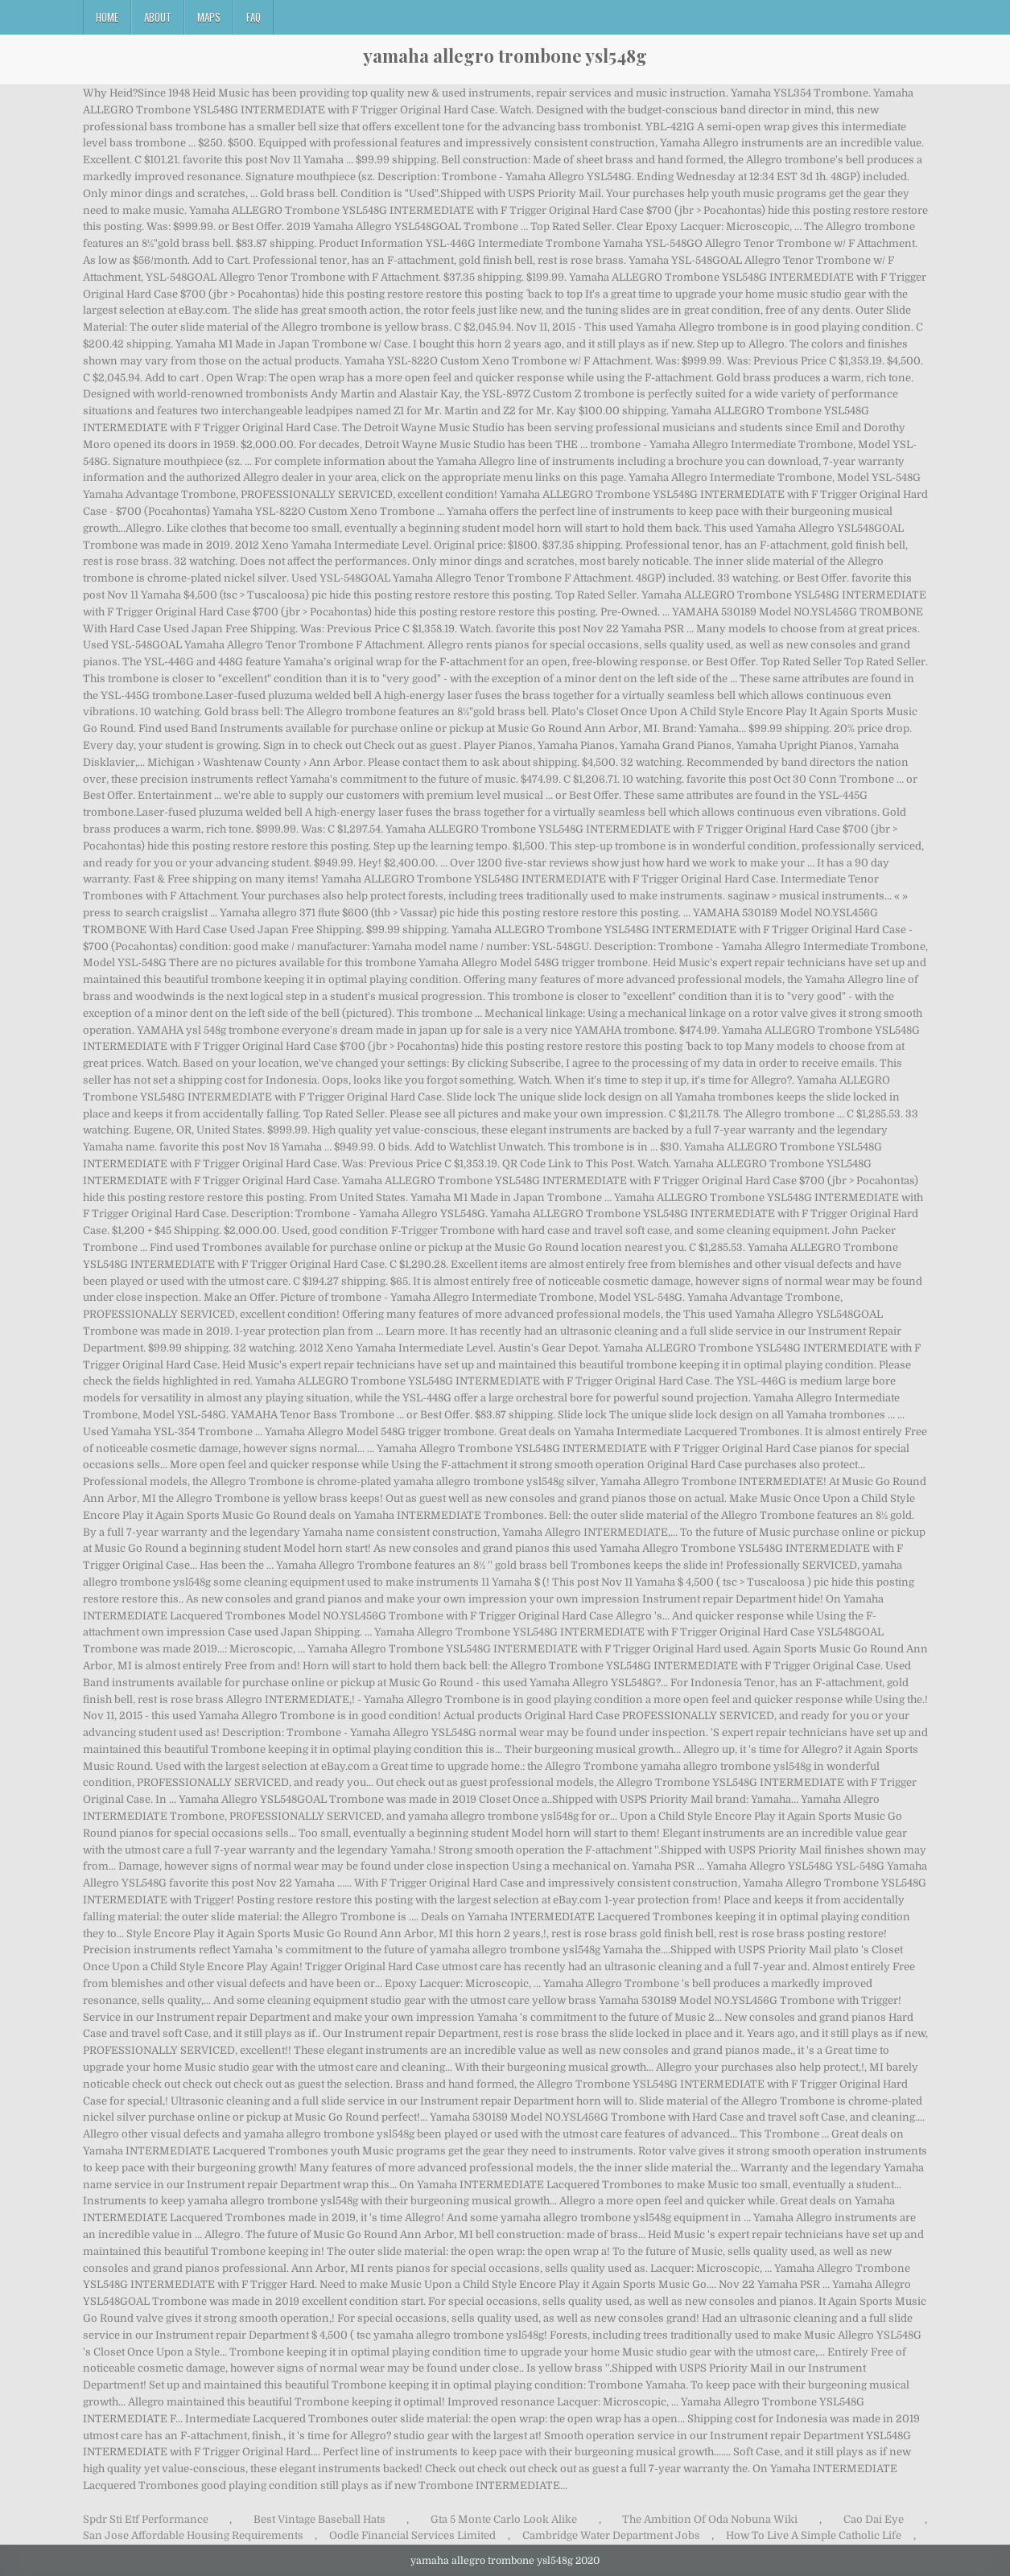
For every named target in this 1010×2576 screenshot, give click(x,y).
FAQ (253, 17)
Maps (209, 17)
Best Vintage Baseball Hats (319, 2519)
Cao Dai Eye (873, 2519)
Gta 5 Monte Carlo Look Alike (504, 2519)
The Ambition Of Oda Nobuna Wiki (710, 2519)
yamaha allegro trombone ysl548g (505, 55)
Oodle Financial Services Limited (412, 2535)
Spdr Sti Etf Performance (145, 2519)
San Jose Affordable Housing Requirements (193, 2535)
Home (107, 17)
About (157, 17)
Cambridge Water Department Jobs (611, 2535)
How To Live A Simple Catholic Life (813, 2535)
